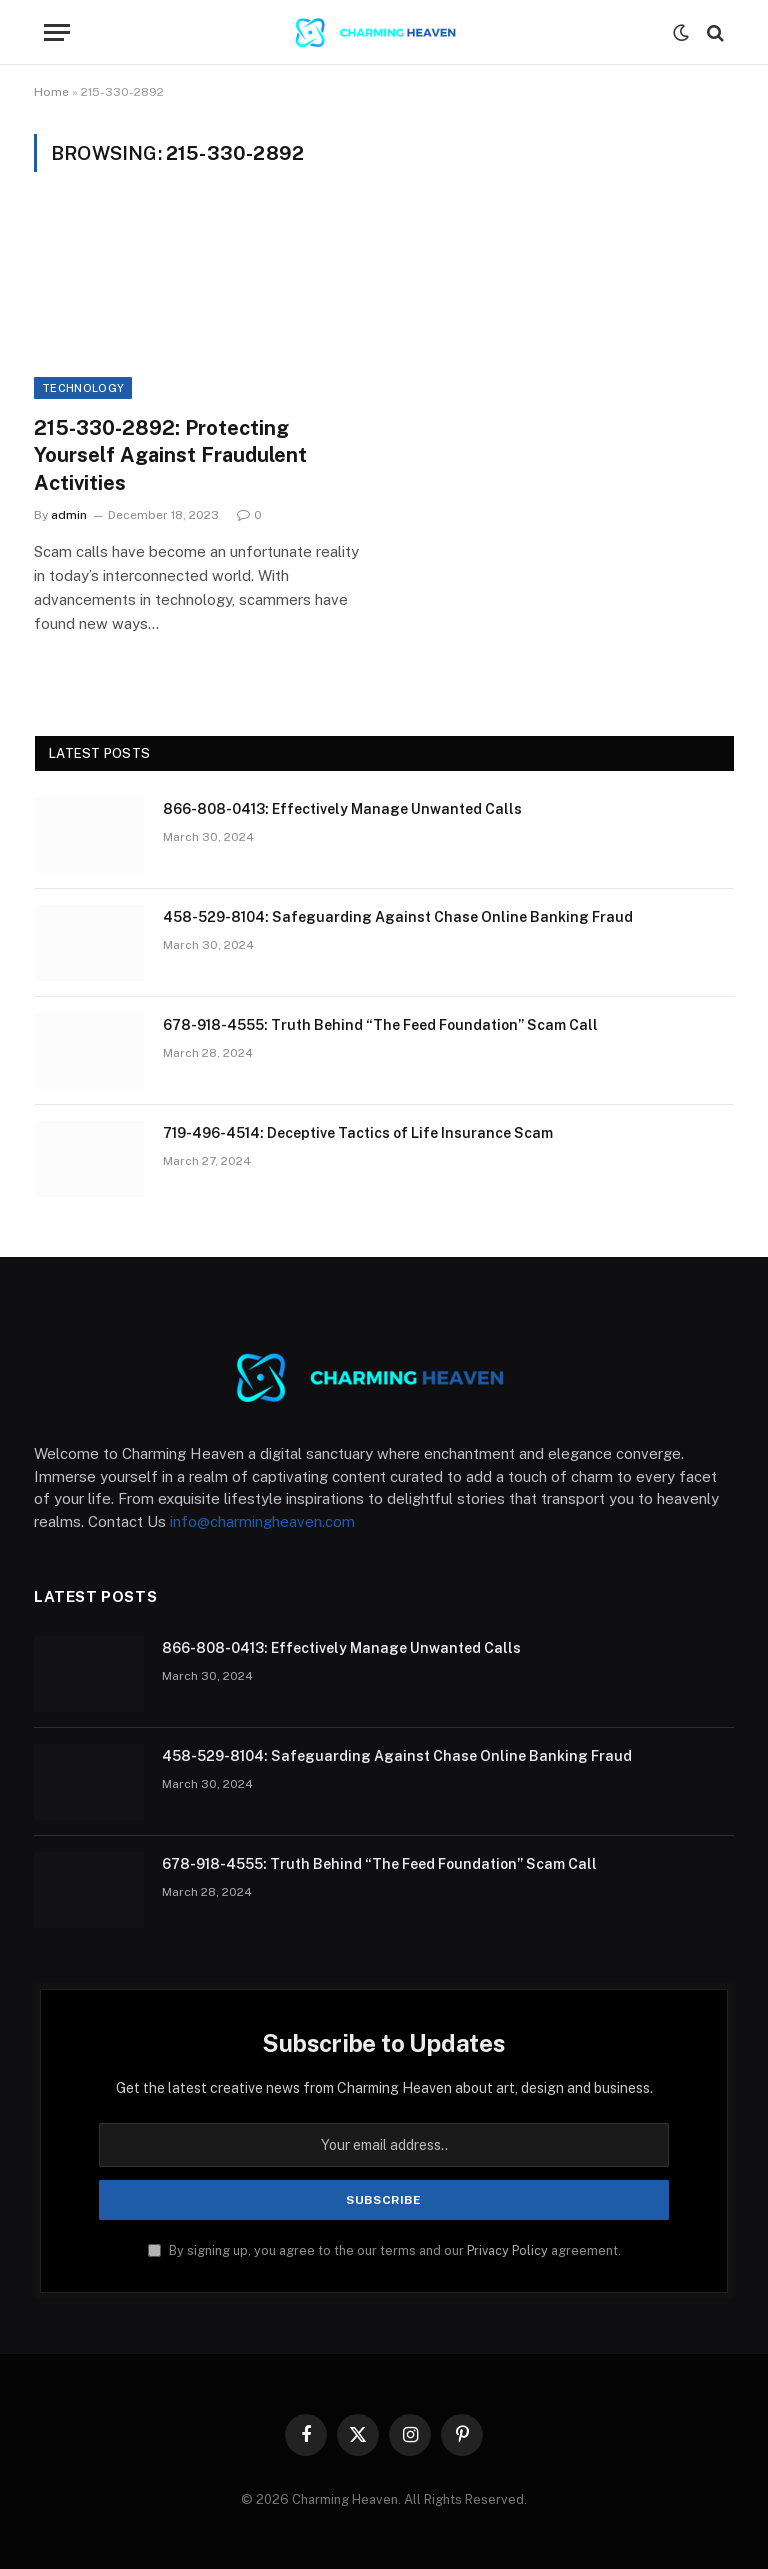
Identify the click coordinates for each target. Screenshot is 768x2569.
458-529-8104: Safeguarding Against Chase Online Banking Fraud (398, 917)
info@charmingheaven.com (262, 1521)
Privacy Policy (507, 2250)
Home (51, 92)
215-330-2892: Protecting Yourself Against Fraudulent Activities (170, 455)
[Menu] (57, 32)
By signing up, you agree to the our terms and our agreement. (384, 2250)
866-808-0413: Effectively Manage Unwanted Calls (342, 809)
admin (69, 515)
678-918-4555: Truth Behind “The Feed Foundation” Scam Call (380, 1025)
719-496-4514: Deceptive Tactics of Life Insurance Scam (358, 1133)
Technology (83, 388)
